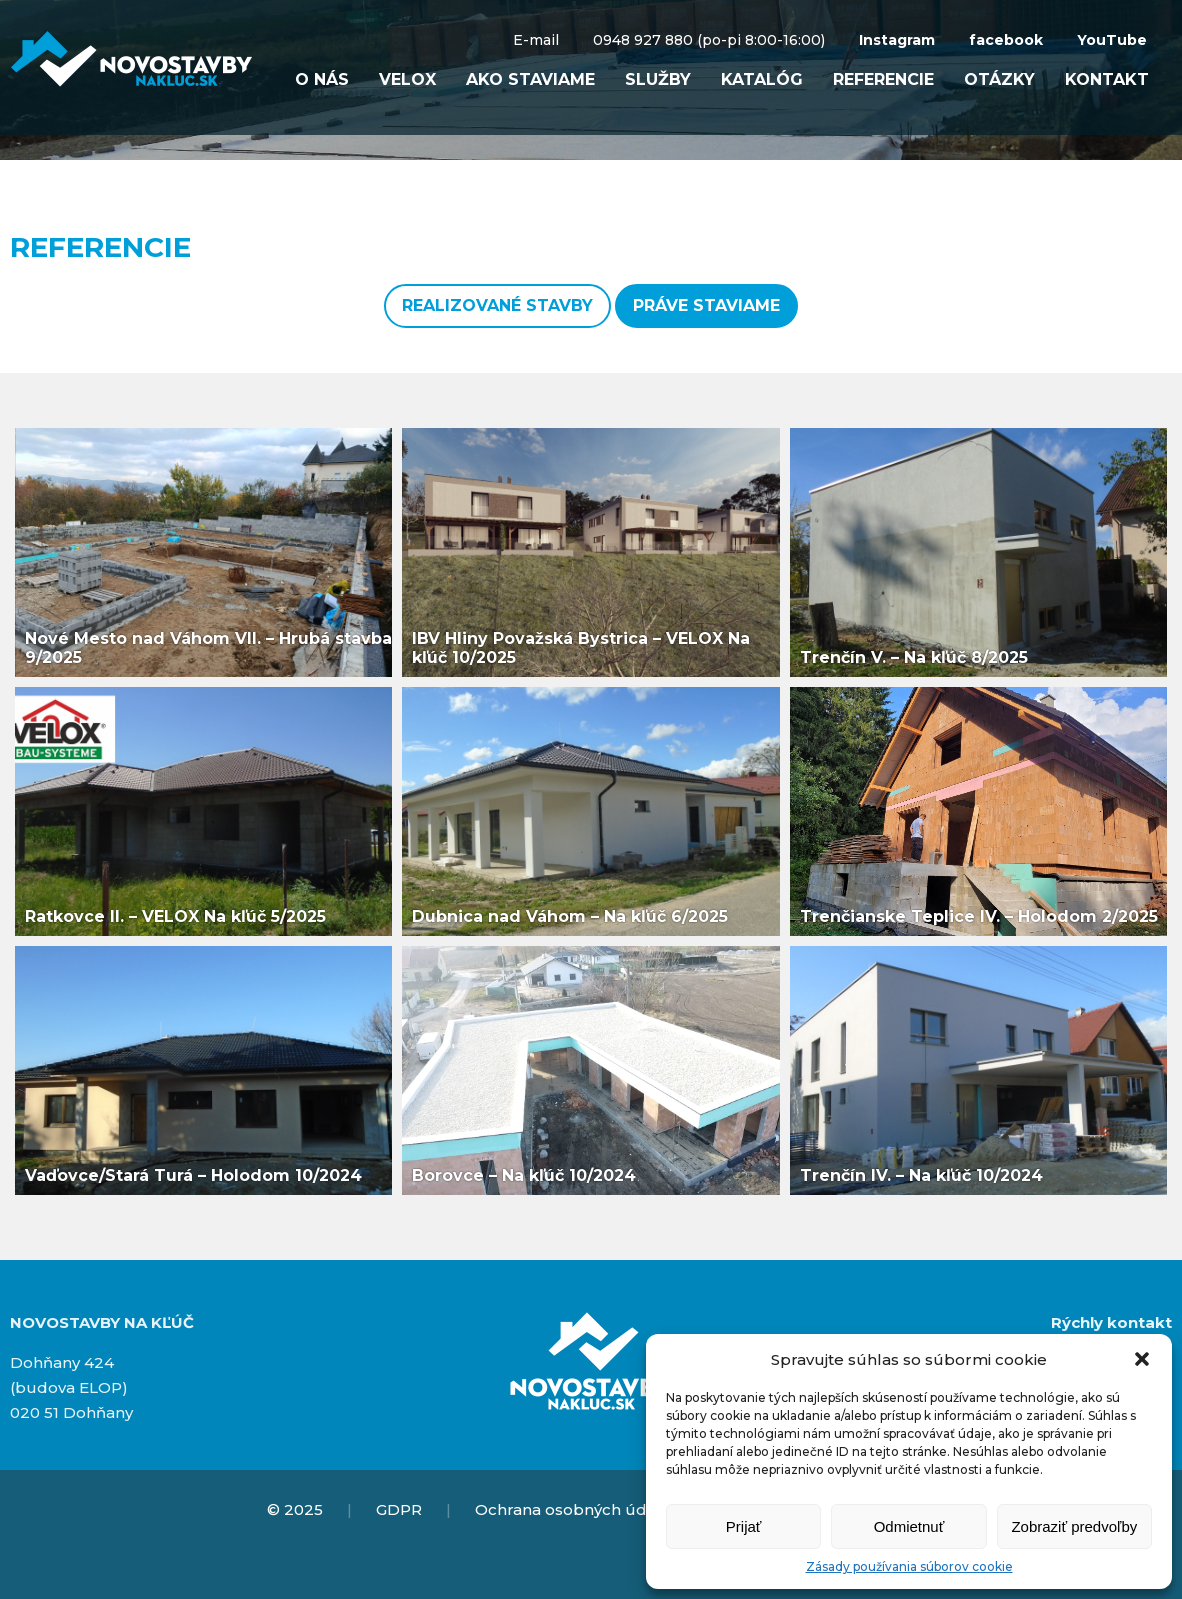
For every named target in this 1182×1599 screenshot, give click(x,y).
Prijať (744, 1526)
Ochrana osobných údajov (576, 1509)
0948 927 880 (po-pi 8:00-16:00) (709, 40)
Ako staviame (530, 79)
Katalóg (762, 79)
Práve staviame (706, 305)
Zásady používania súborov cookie (909, 1566)
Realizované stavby (497, 305)
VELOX (407, 79)
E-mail (536, 40)
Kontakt (1107, 79)
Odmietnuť (909, 1526)
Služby (658, 79)
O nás (322, 79)
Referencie (883, 79)
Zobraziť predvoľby (1074, 1526)
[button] (1142, 1359)
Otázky (999, 79)
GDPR (399, 1509)
